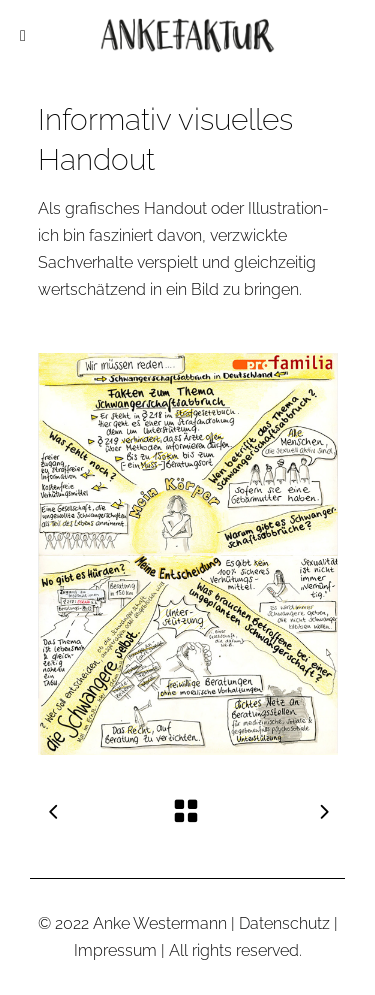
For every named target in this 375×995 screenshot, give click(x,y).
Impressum (115, 950)
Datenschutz (284, 923)
